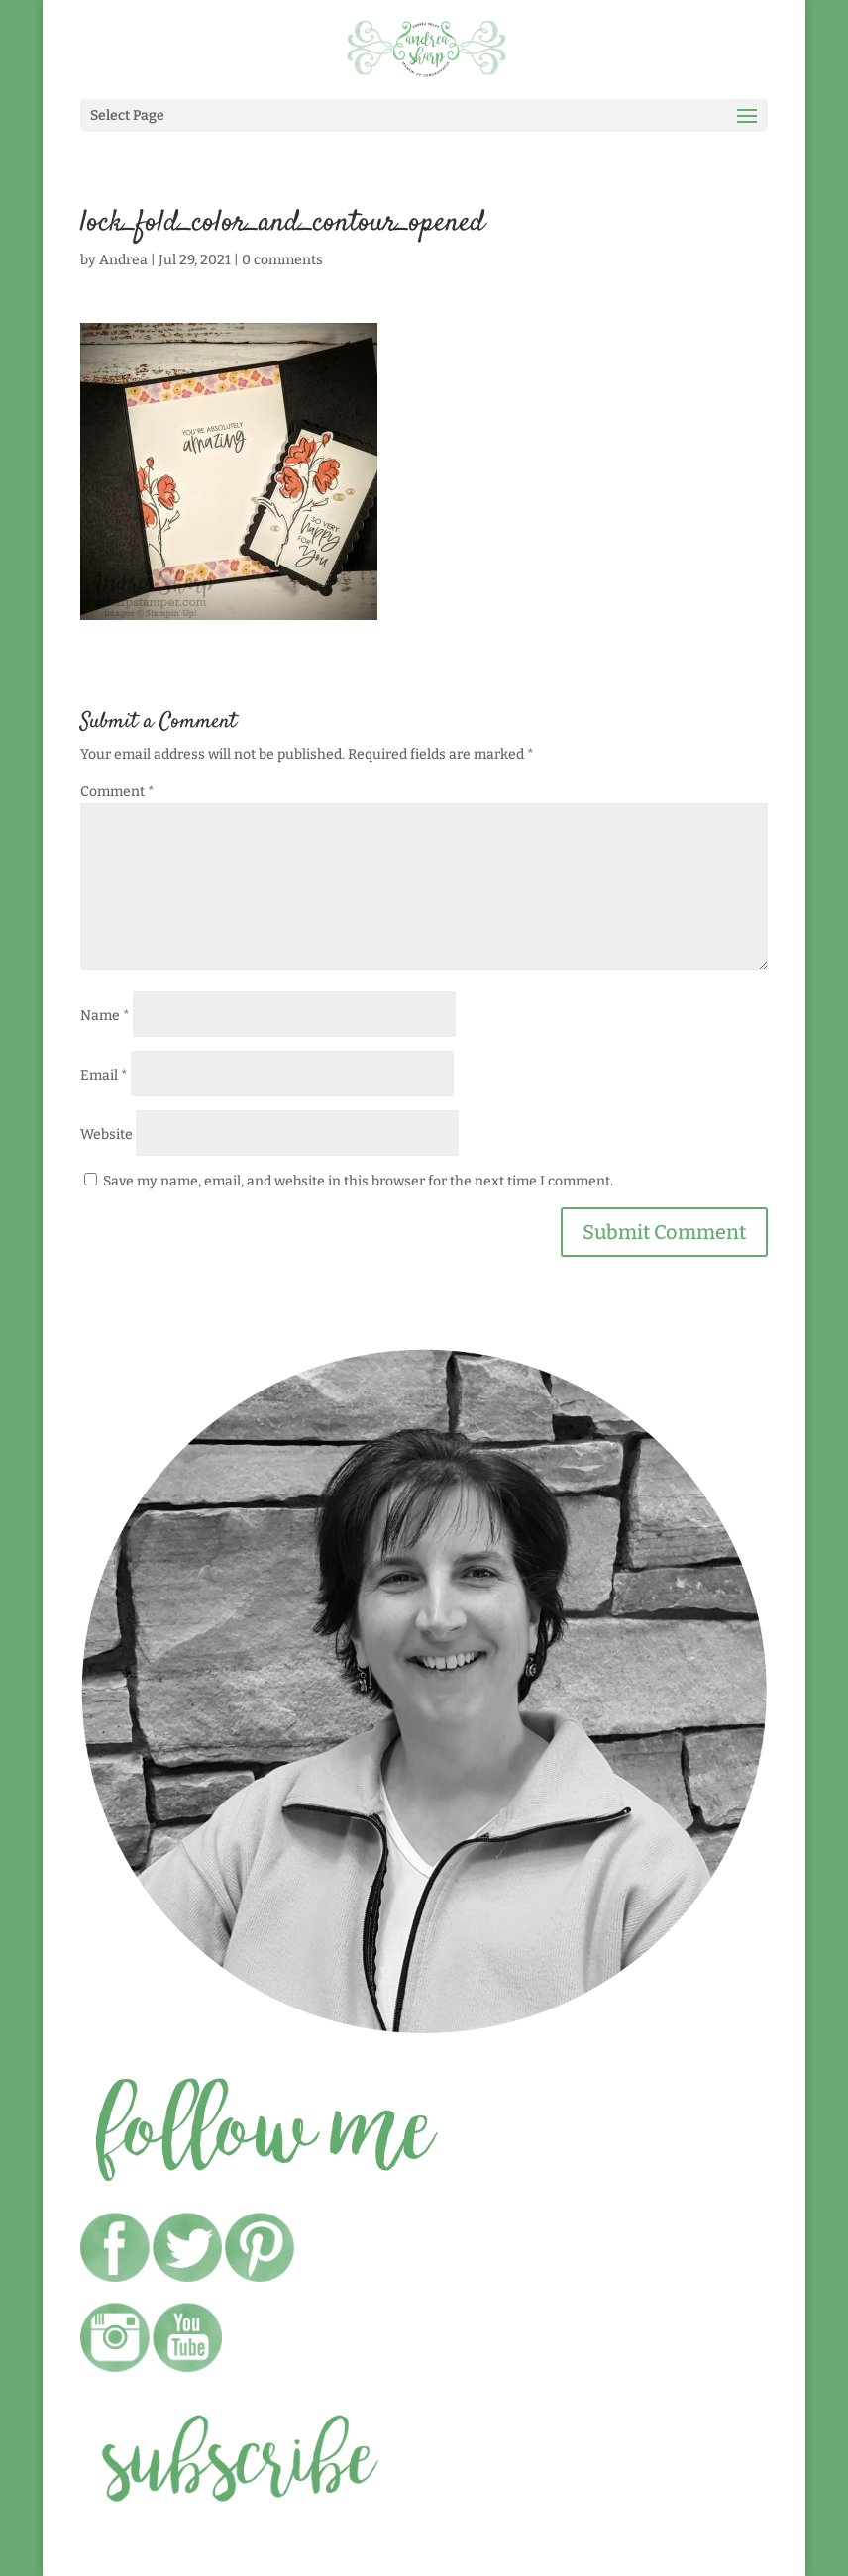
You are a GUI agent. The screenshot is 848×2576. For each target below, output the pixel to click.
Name (105, 1015)
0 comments (282, 260)
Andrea (123, 260)
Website (106, 1134)
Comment (117, 791)
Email (104, 1075)
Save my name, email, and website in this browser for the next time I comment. (358, 1181)
